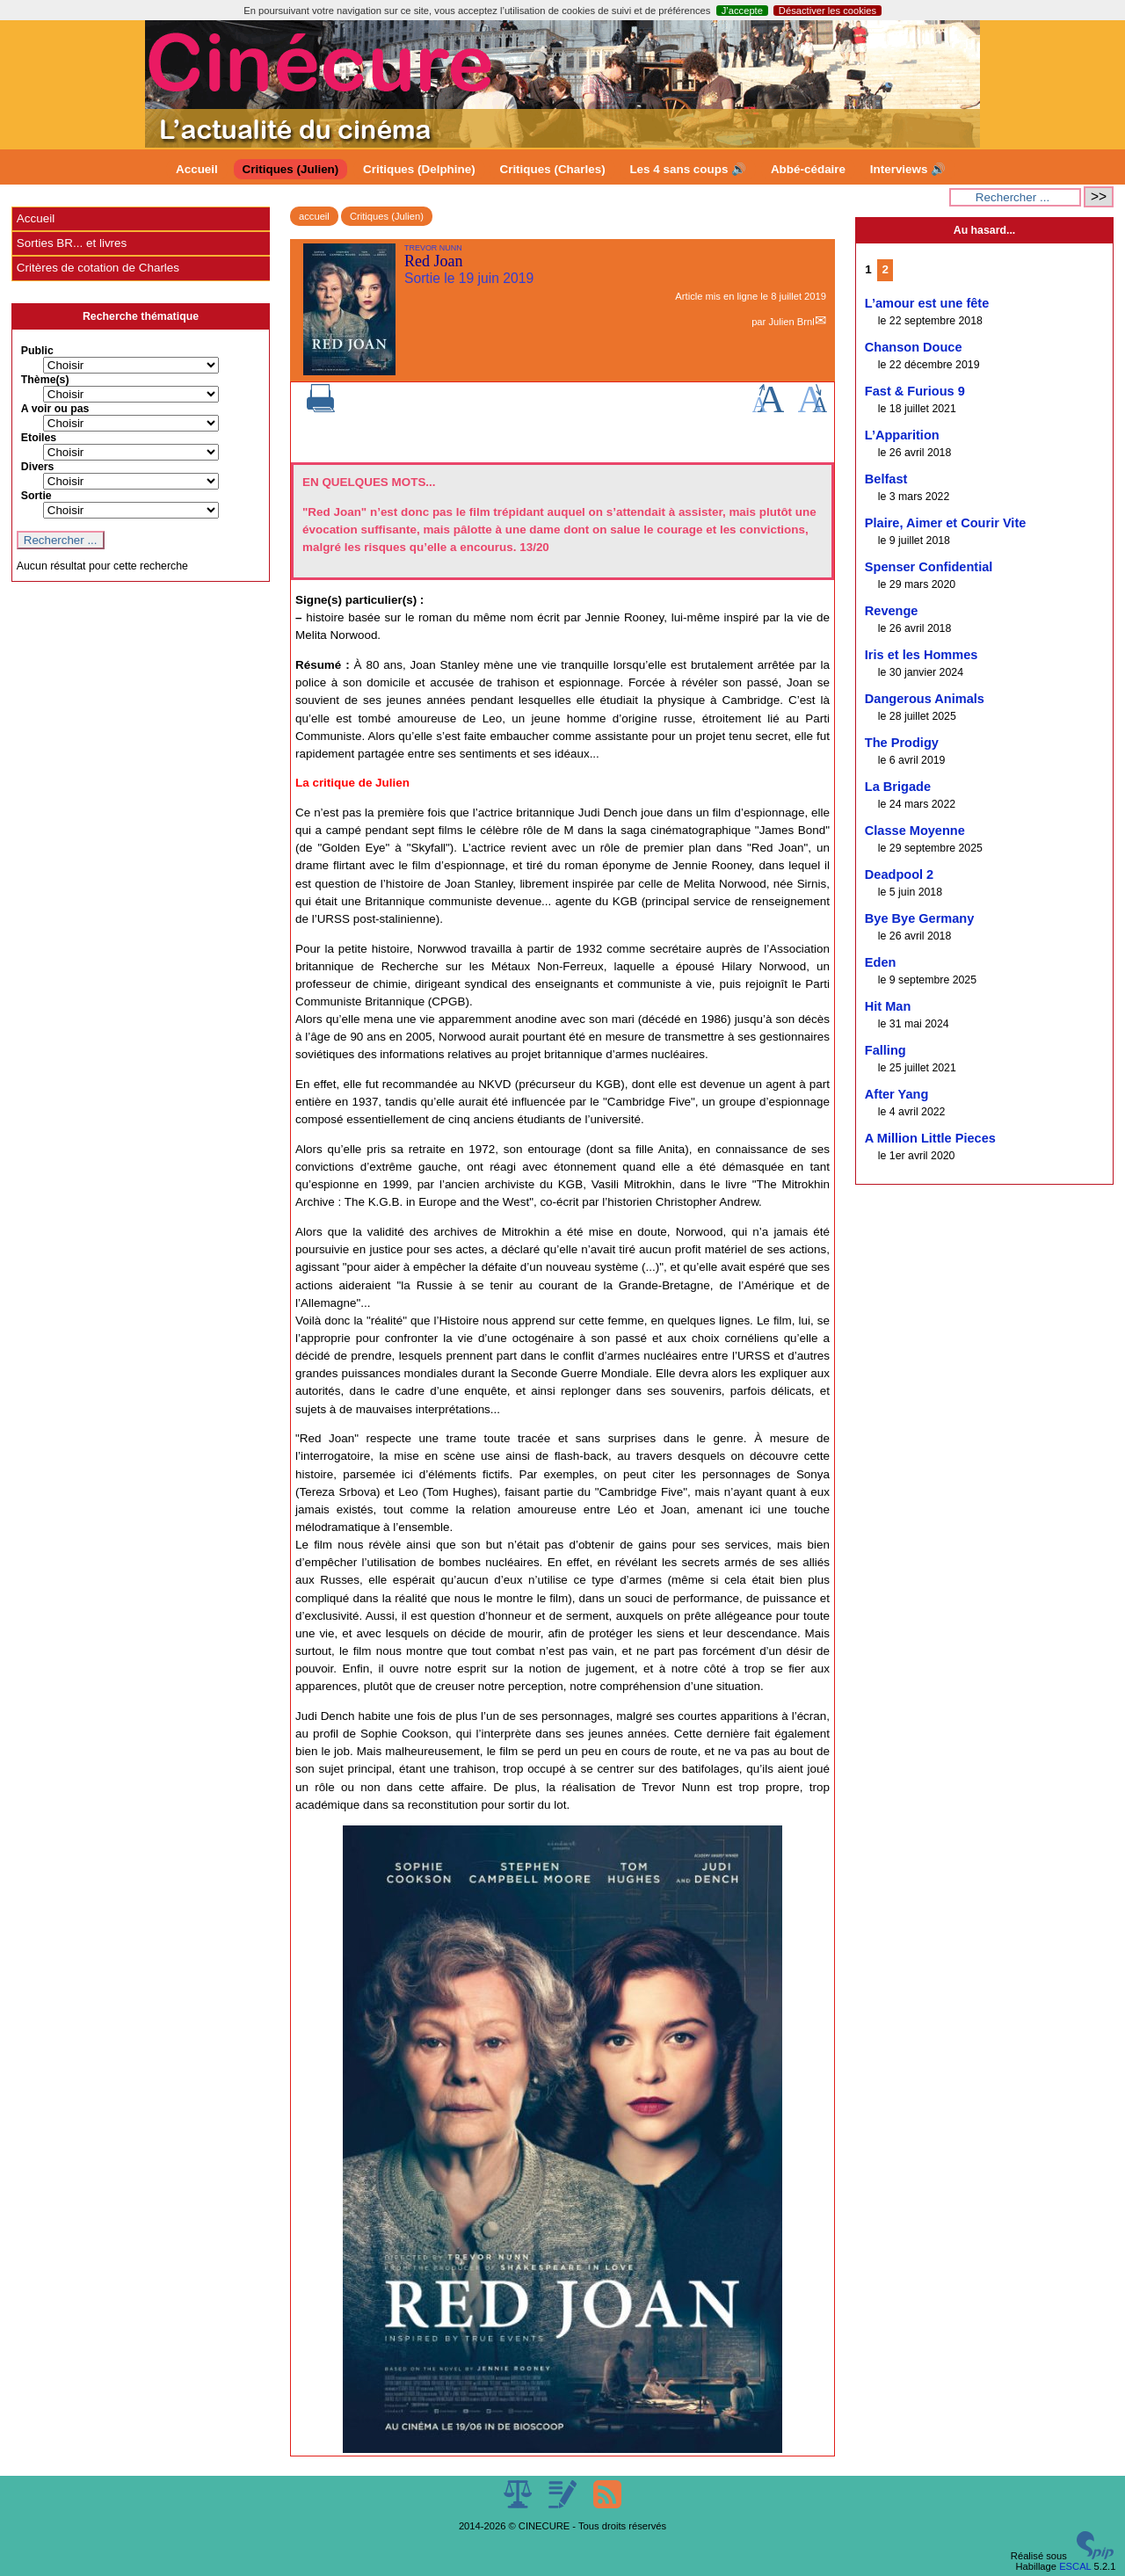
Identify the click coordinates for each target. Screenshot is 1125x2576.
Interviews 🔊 (908, 169)
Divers (37, 467)
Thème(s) (45, 380)
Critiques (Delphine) (419, 169)
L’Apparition (902, 435)
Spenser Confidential (929, 567)
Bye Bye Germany (920, 918)
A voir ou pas (55, 409)
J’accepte (742, 10)
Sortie (36, 496)
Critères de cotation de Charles (98, 267)
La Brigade (898, 787)
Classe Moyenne (915, 831)
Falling (885, 1050)
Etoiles (38, 438)
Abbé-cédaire (808, 169)
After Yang (897, 1094)
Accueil (197, 169)
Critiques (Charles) (552, 169)
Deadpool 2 (899, 874)
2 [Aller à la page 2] (885, 269)
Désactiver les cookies (827, 10)
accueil (314, 216)
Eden (880, 962)
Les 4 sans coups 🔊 (687, 169)
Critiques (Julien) (291, 169)
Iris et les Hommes (921, 655)
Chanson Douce (913, 347)
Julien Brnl (791, 321)
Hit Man (888, 1006)
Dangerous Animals (924, 699)
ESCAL (1075, 2566)
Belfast (886, 479)
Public (37, 351)
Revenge (891, 611)
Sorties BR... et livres (72, 243)
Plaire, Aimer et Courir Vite (946, 523)
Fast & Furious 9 (915, 391)
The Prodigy (902, 743)
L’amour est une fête (927, 303)
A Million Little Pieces (930, 1138)
